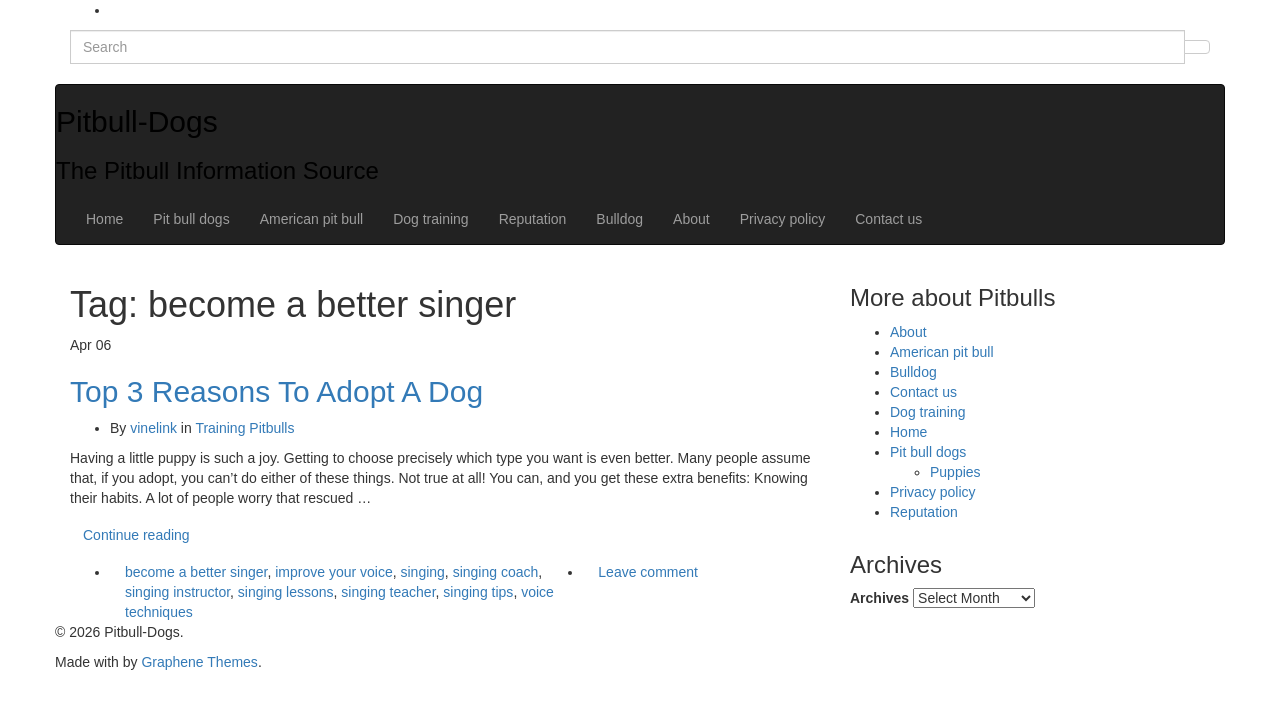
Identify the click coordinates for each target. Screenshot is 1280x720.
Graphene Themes (199, 662)
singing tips (478, 592)
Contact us (888, 219)
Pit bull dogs (191, 219)
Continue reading (136, 535)
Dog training (431, 219)
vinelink (153, 428)
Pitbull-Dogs (137, 121)
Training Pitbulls (244, 428)
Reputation (533, 219)
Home (104, 219)
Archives (879, 598)
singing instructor (177, 592)
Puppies (955, 472)
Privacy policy (783, 219)
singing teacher (388, 592)
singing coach (496, 572)
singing (422, 572)
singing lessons (286, 592)
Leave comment (648, 572)
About (691, 219)
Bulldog (619, 219)
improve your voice (334, 572)
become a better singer (196, 572)
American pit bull (312, 219)
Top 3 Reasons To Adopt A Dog (276, 391)
